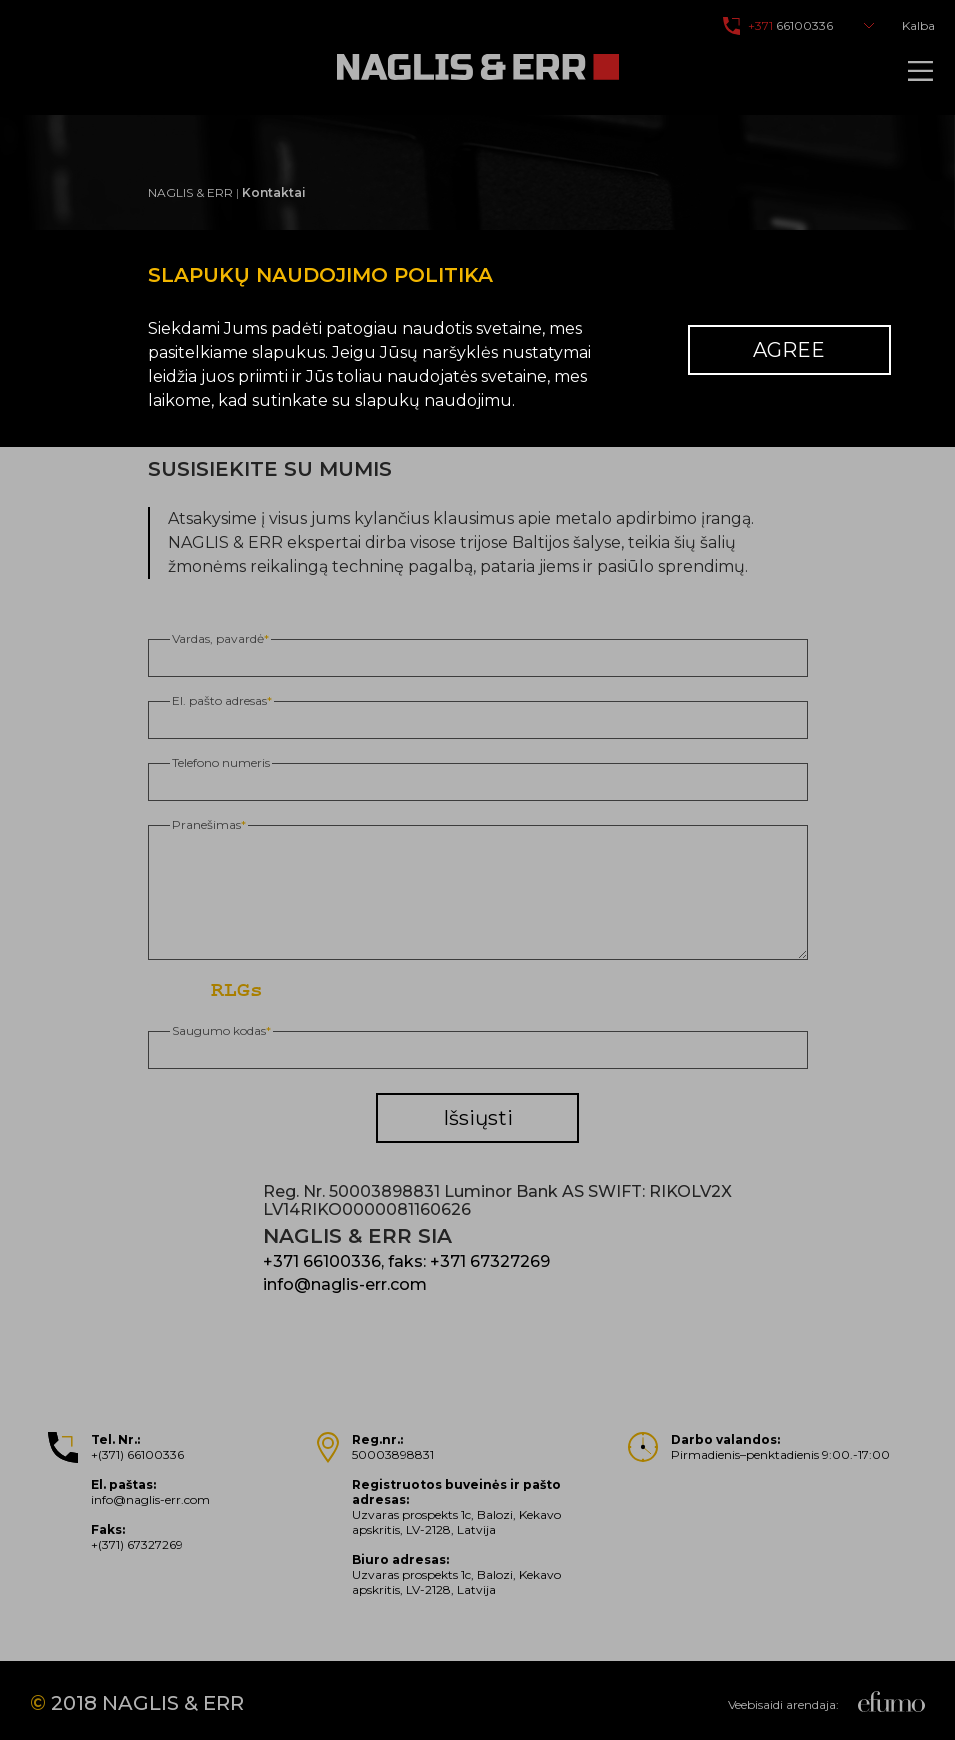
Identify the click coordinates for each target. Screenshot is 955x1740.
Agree (789, 350)
